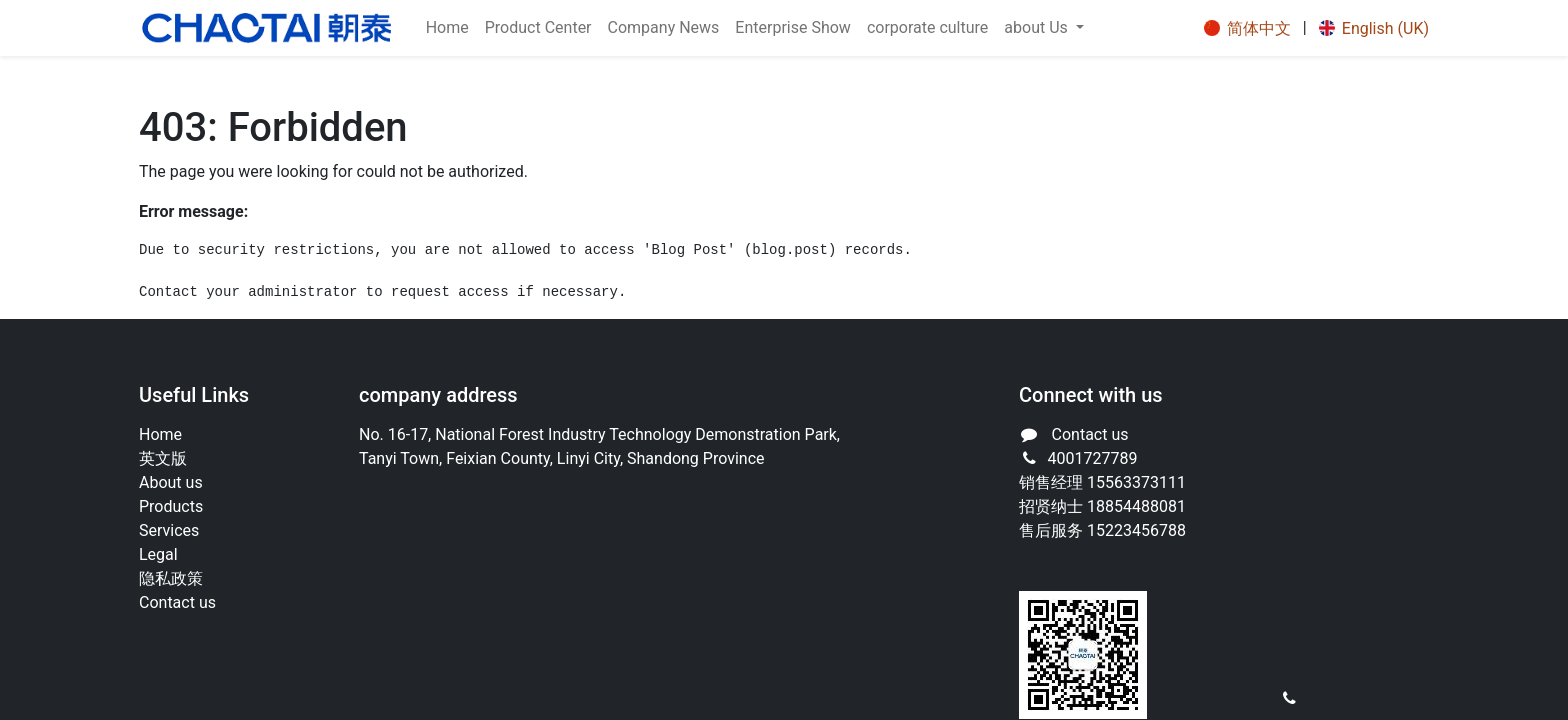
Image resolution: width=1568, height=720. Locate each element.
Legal (158, 554)
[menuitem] (447, 28)
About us (171, 482)
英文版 (163, 458)
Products (171, 506)
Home (160, 434)
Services (169, 530)
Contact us (177, 602)
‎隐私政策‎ (171, 578)
